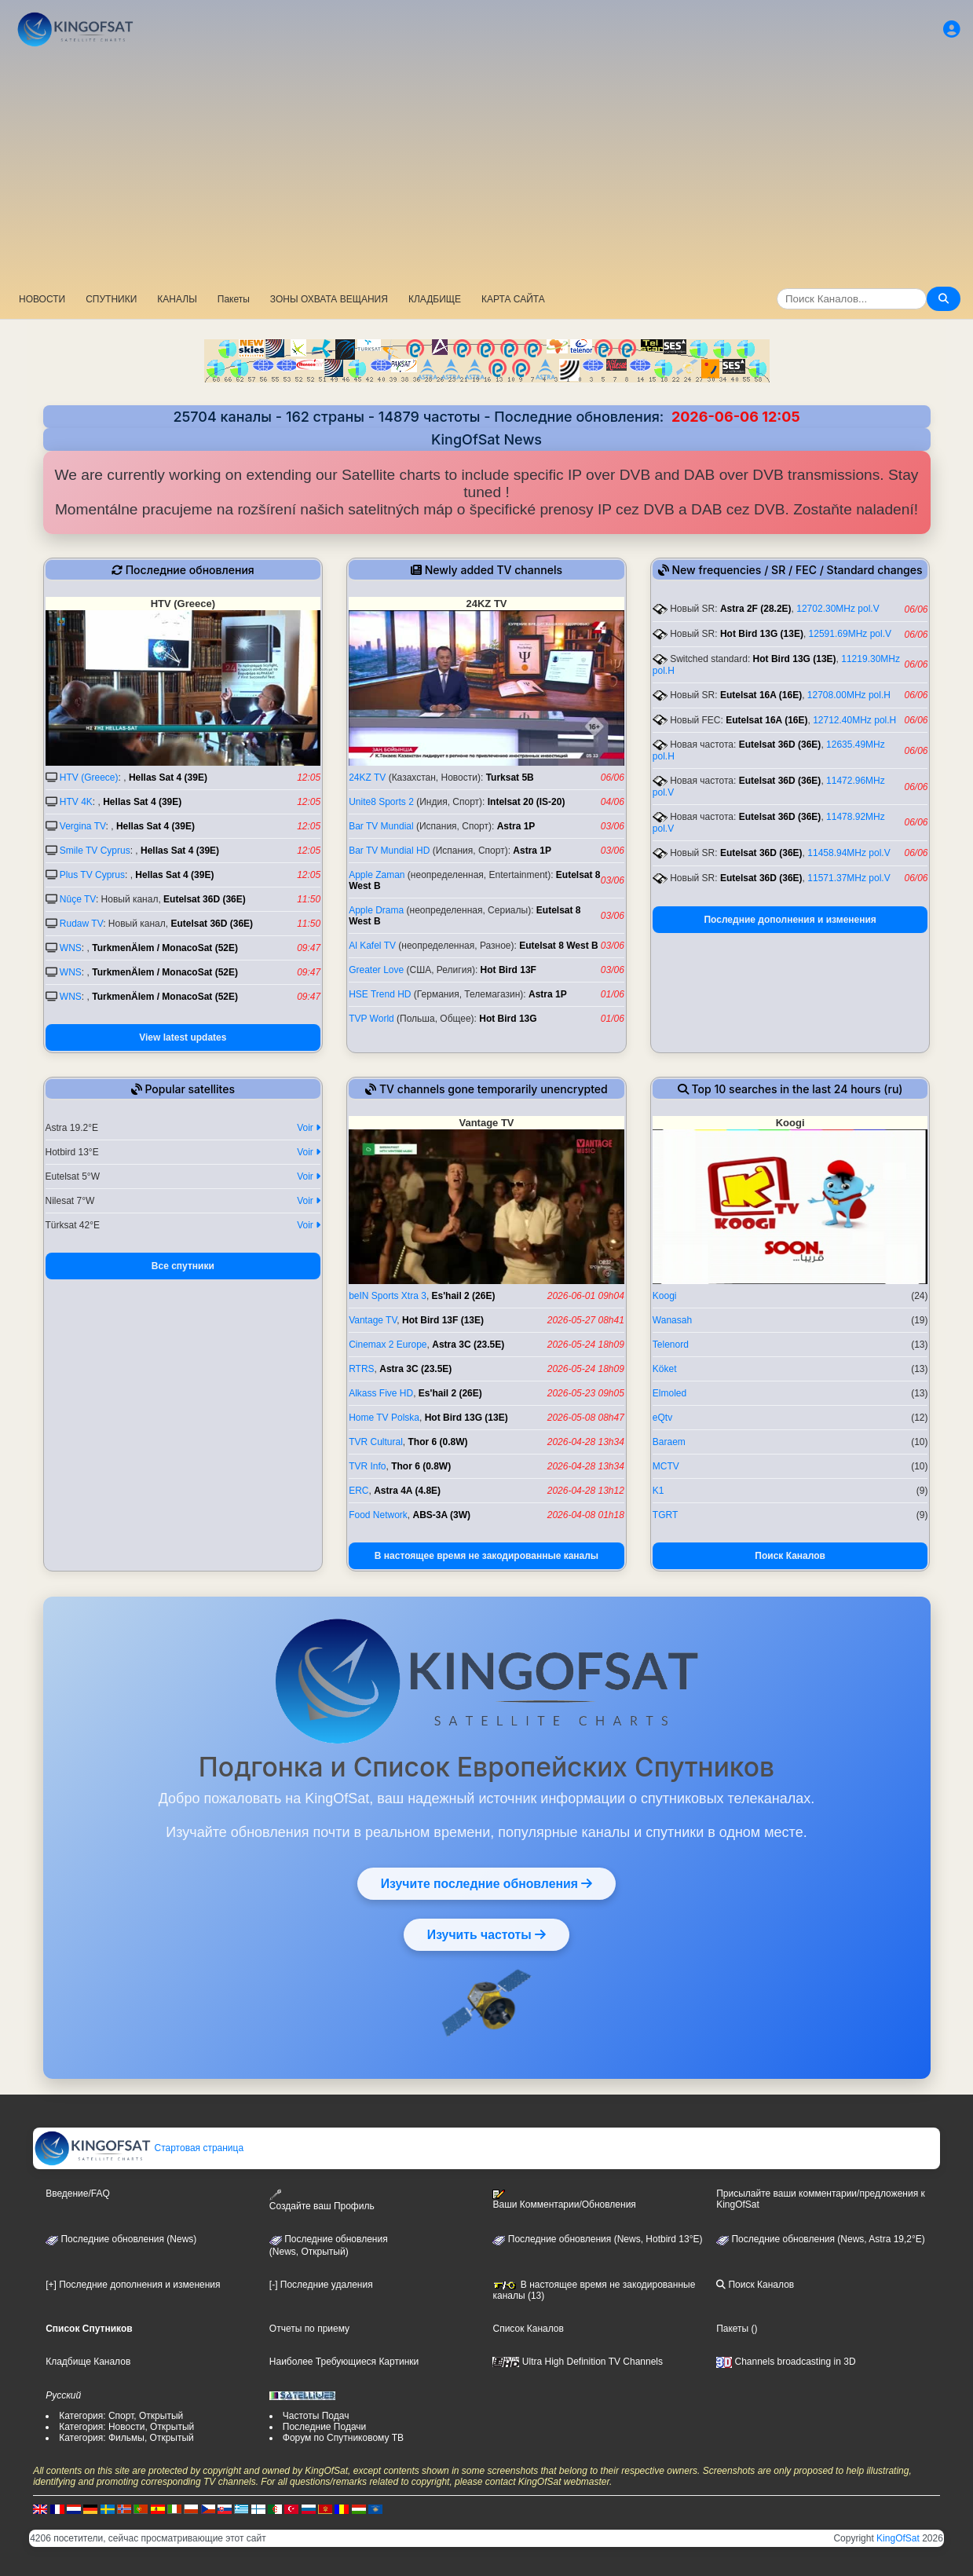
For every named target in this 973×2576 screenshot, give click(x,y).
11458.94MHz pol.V (848, 852)
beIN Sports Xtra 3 (387, 1295)
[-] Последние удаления (321, 2284)
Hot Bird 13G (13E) (761, 633)
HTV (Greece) (89, 777)
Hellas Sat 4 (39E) (168, 777)
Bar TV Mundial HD (389, 850)
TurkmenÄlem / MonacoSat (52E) (165, 947)
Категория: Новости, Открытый (126, 2426)
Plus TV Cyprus (92, 874)
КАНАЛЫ (176, 299)
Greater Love (376, 969)
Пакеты (234, 299)
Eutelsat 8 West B (558, 945)
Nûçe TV (78, 899)
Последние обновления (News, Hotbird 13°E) (597, 2239)
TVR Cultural (376, 1441)
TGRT (665, 1514)
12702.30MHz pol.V (837, 608)
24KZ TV (367, 777)
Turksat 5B (510, 777)
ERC (358, 1490)
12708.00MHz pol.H (849, 695)
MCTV (666, 1466)
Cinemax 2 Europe (387, 1344)
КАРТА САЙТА (513, 299)
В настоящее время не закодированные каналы (486, 1555)
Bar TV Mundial (381, 826)
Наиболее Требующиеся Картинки (344, 2361)
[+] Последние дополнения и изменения (133, 2284)
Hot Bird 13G (507, 1018)
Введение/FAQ (78, 2193)
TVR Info (367, 1466)
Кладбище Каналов (88, 2361)
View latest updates (182, 1037)
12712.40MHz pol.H (854, 720)
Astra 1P (516, 826)
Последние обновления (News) (121, 2239)
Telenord (671, 1344)
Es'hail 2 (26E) (464, 1295)
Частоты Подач (316, 2415)
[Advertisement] (487, 169)
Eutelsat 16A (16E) (761, 695)
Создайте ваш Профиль (322, 2200)
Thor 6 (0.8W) (438, 1441)
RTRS (361, 1368)
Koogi (665, 1295)
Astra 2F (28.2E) (756, 608)
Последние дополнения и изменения (790, 919)
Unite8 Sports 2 (381, 801)
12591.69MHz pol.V (850, 633)
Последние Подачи (324, 2426)
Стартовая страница (138, 2147)
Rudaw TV (81, 923)
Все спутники (183, 1266)
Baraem (669, 1441)
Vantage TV (373, 1320)
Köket (665, 1368)
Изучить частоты (486, 1934)
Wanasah (672, 1320)
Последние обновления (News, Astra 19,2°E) (820, 2239)
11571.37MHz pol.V (848, 878)
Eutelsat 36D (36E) (204, 899)
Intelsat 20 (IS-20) (526, 801)
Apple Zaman (376, 874)
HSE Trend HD (380, 994)
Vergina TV (83, 826)
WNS (71, 947)
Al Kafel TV (372, 945)
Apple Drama (376, 910)
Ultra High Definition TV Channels (577, 2361)
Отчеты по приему (309, 2328)
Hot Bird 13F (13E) (443, 1320)
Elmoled (669, 1393)
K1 (658, 1490)
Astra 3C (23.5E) (468, 1344)
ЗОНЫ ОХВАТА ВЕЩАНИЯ (329, 299)
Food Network (378, 1514)
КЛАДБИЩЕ (434, 299)
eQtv (662, 1417)
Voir (308, 1127)
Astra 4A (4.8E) (407, 1490)
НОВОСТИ (42, 299)
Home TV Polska (384, 1417)
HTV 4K (76, 801)
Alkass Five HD (381, 1393)
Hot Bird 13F (508, 969)
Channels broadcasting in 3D (785, 2361)
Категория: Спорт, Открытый (121, 2415)
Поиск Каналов (790, 1555)
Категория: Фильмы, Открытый (126, 2437)
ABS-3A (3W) (442, 1514)
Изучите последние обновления (486, 1883)
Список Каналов (527, 2328)
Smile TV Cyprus (95, 850)
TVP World (371, 1018)
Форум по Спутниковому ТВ (343, 2437)
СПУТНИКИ (111, 299)
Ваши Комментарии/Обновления (563, 2200)
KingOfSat (898, 2538)
